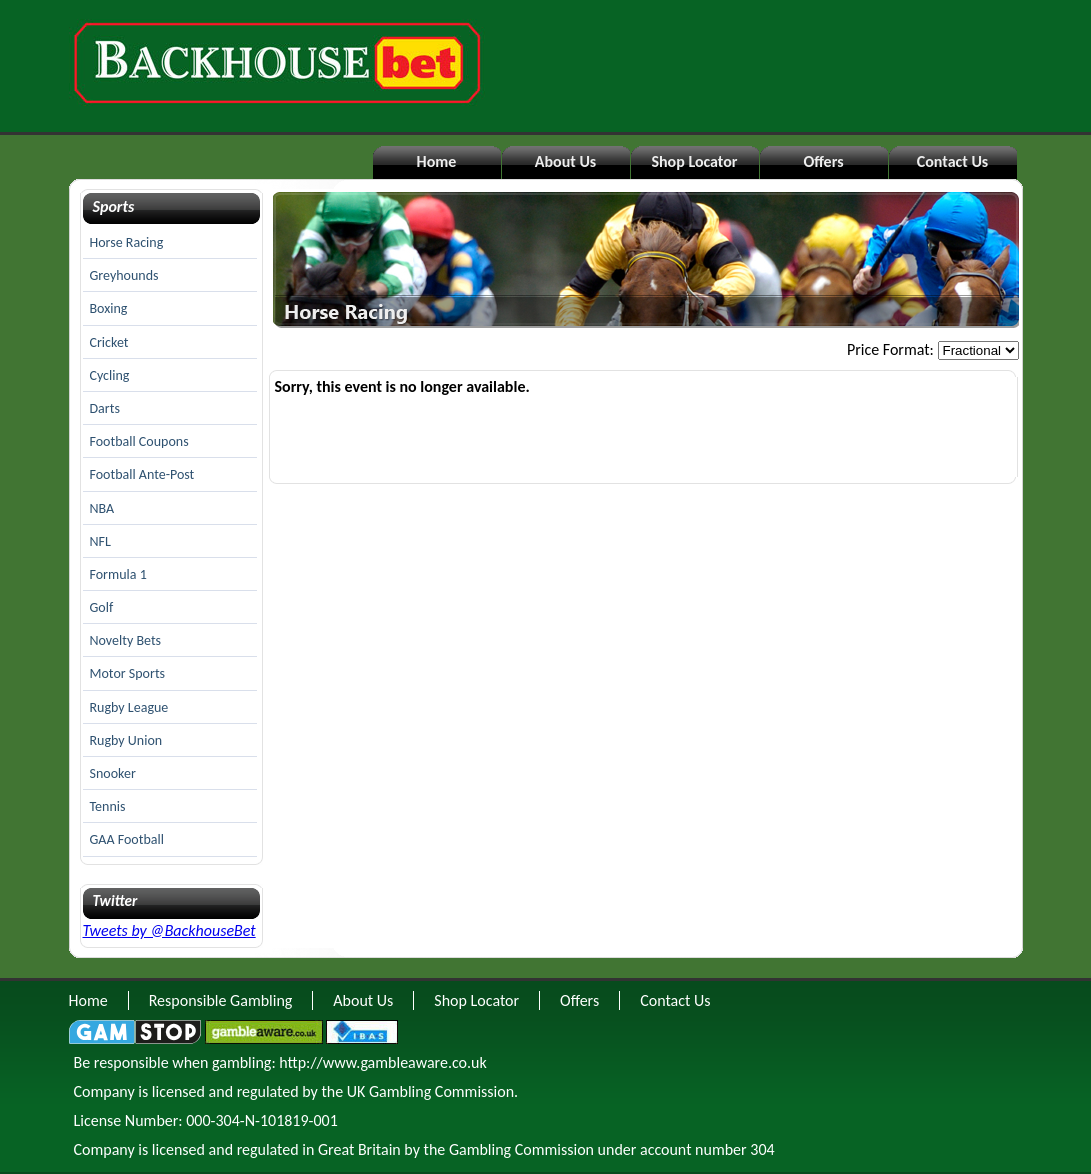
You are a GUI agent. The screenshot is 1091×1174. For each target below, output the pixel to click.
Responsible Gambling (221, 1000)
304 (762, 1149)
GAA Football (127, 839)
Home (437, 161)
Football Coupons (139, 441)
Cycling (110, 375)
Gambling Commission (521, 1149)
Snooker (113, 773)
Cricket (109, 342)
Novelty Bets (126, 640)
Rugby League (129, 707)
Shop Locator (694, 161)
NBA (102, 508)
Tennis (108, 806)
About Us (565, 161)
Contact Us (952, 161)
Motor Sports (128, 673)
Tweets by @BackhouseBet (169, 930)
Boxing (109, 308)
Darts (105, 408)
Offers (823, 161)
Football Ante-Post (142, 474)
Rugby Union (126, 740)
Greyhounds (124, 275)
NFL (100, 541)
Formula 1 (118, 574)
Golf (102, 607)
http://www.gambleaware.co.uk (382, 1062)
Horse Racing (127, 242)
